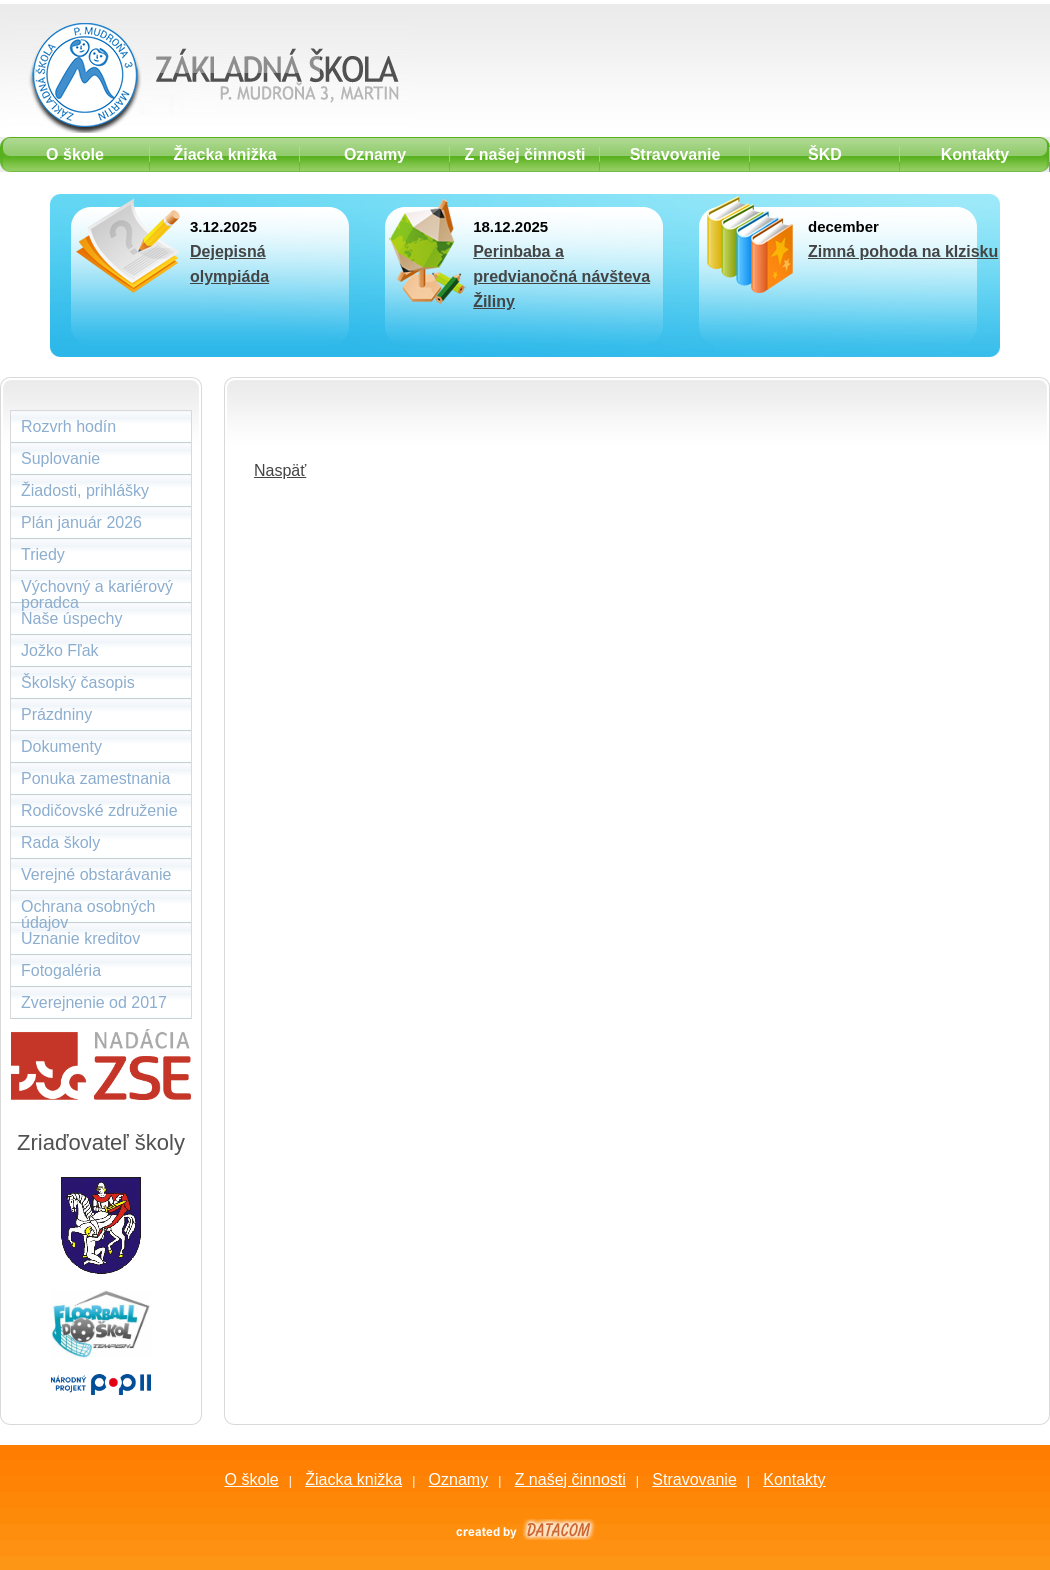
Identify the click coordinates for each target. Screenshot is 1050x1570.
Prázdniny (56, 714)
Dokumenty (61, 746)
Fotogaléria (61, 970)
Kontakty (794, 1479)
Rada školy (60, 842)
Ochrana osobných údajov (88, 910)
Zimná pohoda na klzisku (903, 251)
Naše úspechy (71, 618)
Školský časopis (78, 682)
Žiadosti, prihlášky (85, 490)
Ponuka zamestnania (95, 778)
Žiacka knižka (353, 1479)
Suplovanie (60, 458)
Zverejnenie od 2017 (94, 1002)
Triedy (43, 554)
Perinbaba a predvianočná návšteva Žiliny (561, 276)
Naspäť (280, 470)
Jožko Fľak (60, 650)
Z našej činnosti (570, 1479)
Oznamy (459, 1479)
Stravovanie (694, 1479)
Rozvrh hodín (68, 426)
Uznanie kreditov (80, 938)
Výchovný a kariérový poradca (97, 590)
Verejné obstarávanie (96, 874)
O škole (251, 1479)
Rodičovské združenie (99, 810)
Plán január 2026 (81, 522)
